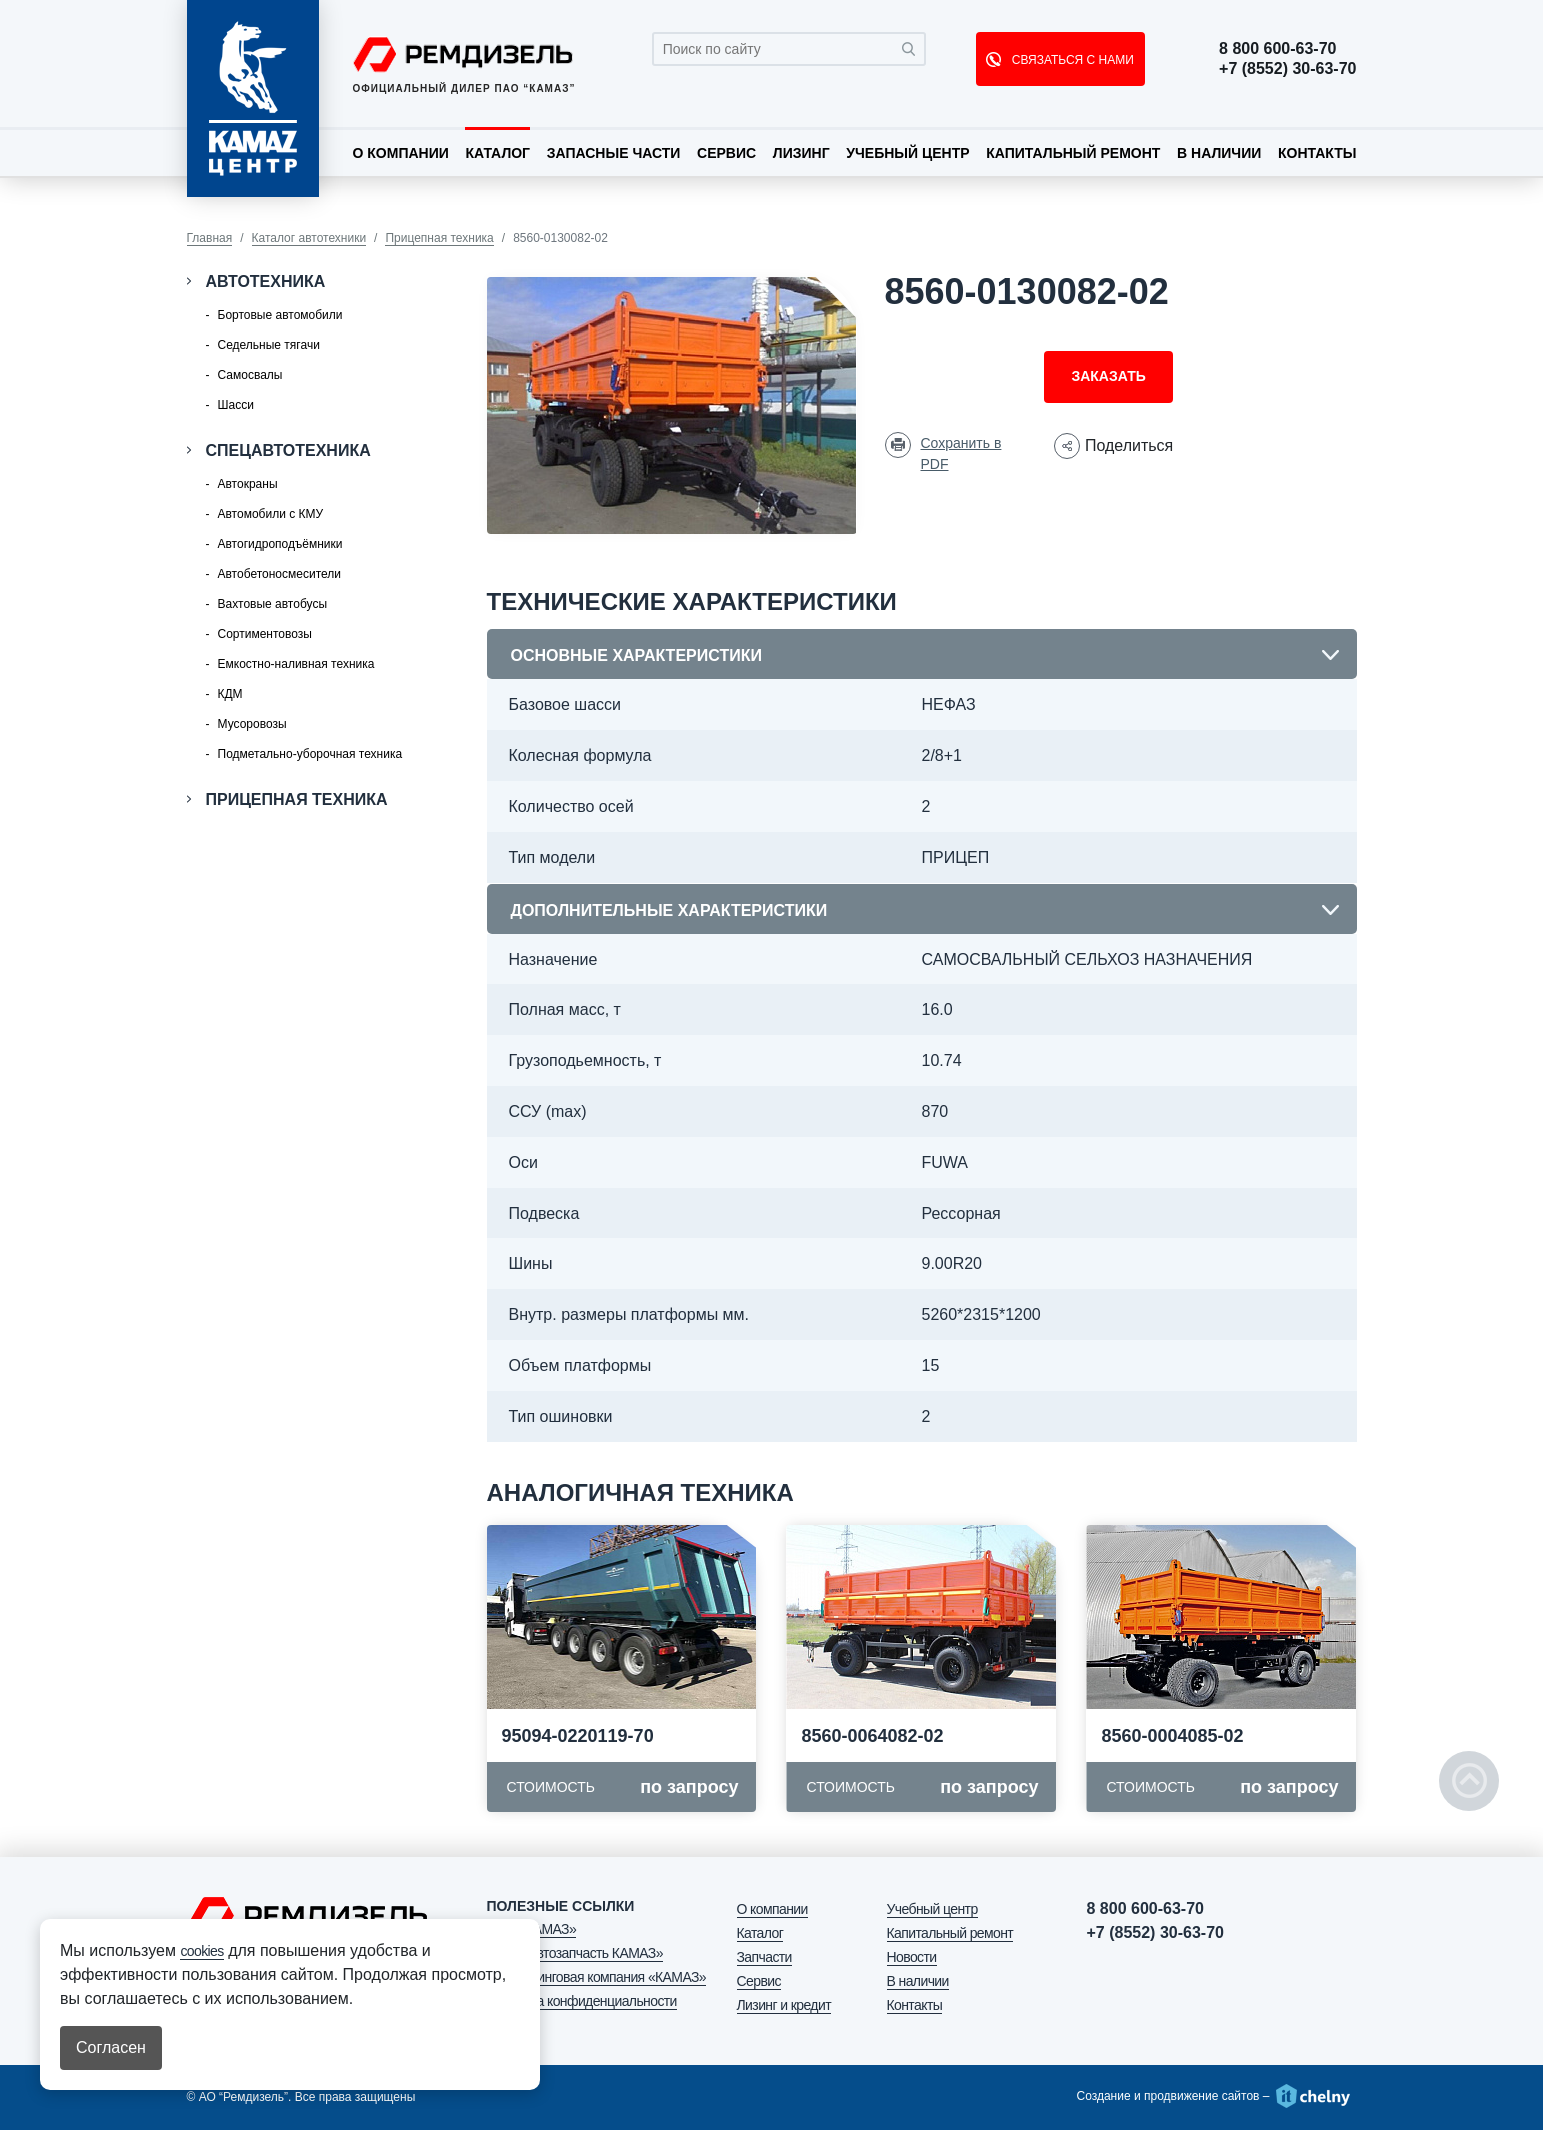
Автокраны (248, 484)
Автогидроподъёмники (280, 544)
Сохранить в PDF (961, 453)
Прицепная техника (439, 238)
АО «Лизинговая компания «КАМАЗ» (597, 1977)
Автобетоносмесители (279, 574)
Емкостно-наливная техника (296, 664)
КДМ (230, 694)
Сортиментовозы (265, 634)
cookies (201, 1951)
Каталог (497, 153)
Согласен (111, 2047)
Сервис (726, 153)
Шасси (236, 405)
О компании (401, 153)
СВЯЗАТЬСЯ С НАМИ (1070, 60)
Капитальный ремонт (1073, 153)
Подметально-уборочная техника (310, 754)
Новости (912, 1957)
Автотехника (266, 281)
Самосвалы (250, 375)
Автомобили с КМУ (271, 514)
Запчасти (764, 1957)
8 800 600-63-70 (1277, 49)
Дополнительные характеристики (669, 910)
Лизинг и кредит (784, 2005)
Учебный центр (907, 153)
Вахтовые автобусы (273, 604)
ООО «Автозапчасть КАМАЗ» (575, 1953)
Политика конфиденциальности (582, 2001)
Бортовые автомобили (280, 315)
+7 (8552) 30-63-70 (1287, 69)
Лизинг (801, 153)
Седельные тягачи (269, 345)
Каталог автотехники (309, 238)
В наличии (1219, 153)
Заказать (1108, 376)
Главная (210, 238)
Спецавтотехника (288, 450)
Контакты (1317, 153)
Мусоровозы (252, 724)
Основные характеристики (636, 655)
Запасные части (614, 153)
